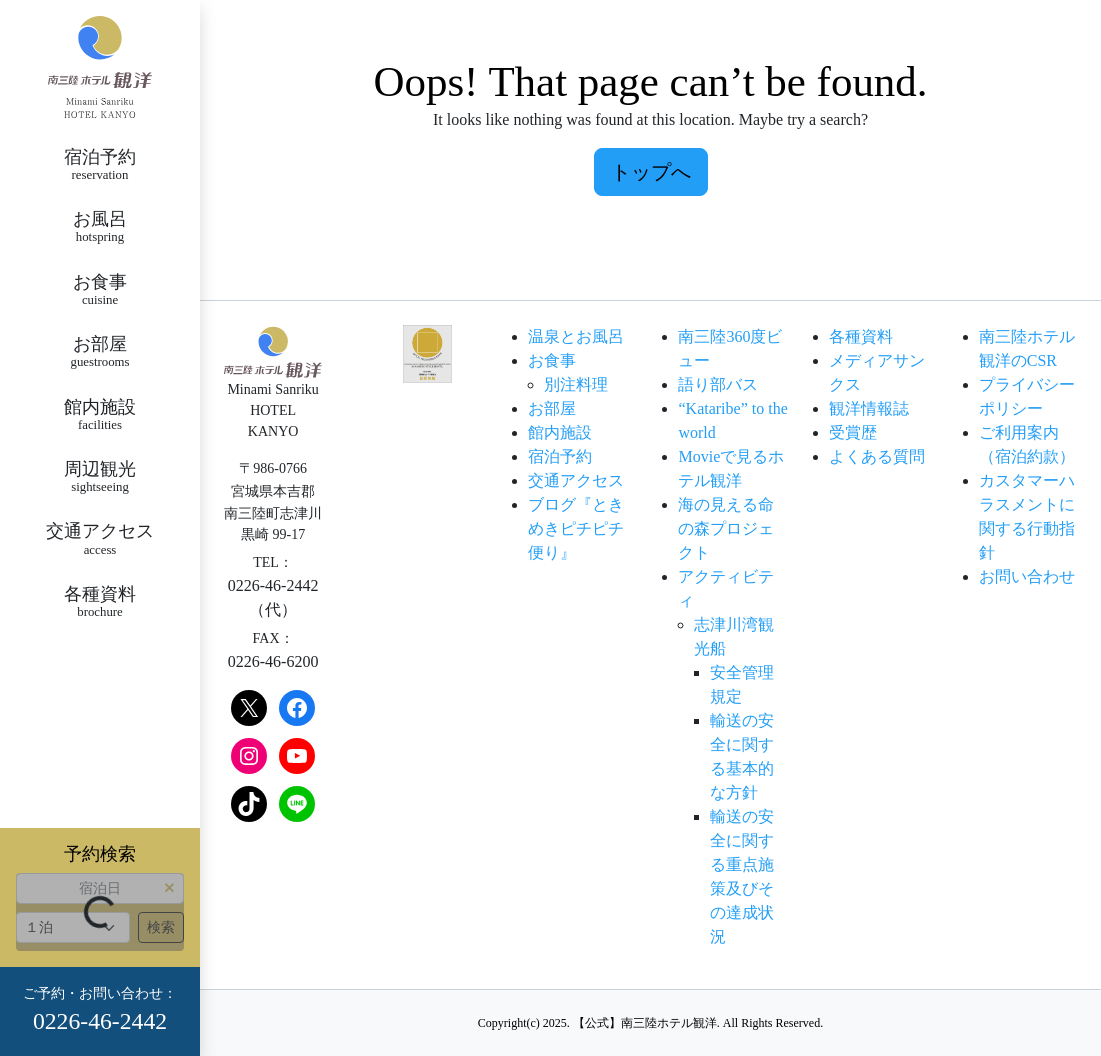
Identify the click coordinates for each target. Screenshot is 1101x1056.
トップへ (651, 172)
